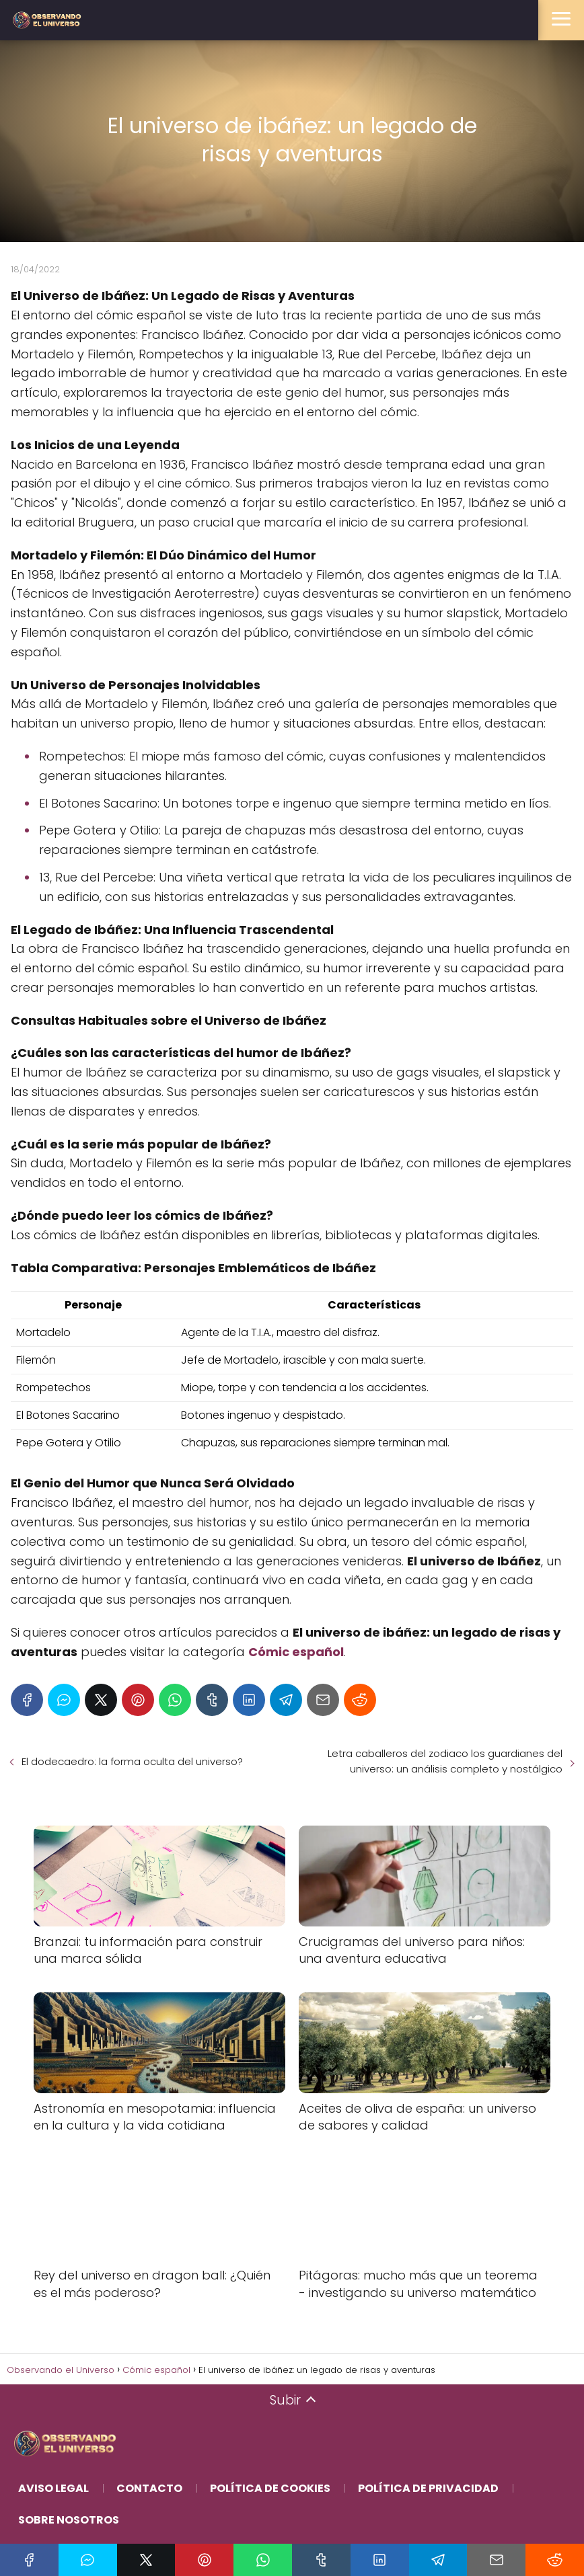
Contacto (149, 2488)
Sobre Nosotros (68, 2520)
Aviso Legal (53, 2488)
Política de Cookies (270, 2488)
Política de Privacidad (428, 2488)
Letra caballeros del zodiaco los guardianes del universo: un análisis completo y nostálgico (445, 1761)
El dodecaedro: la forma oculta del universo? (132, 1761)
